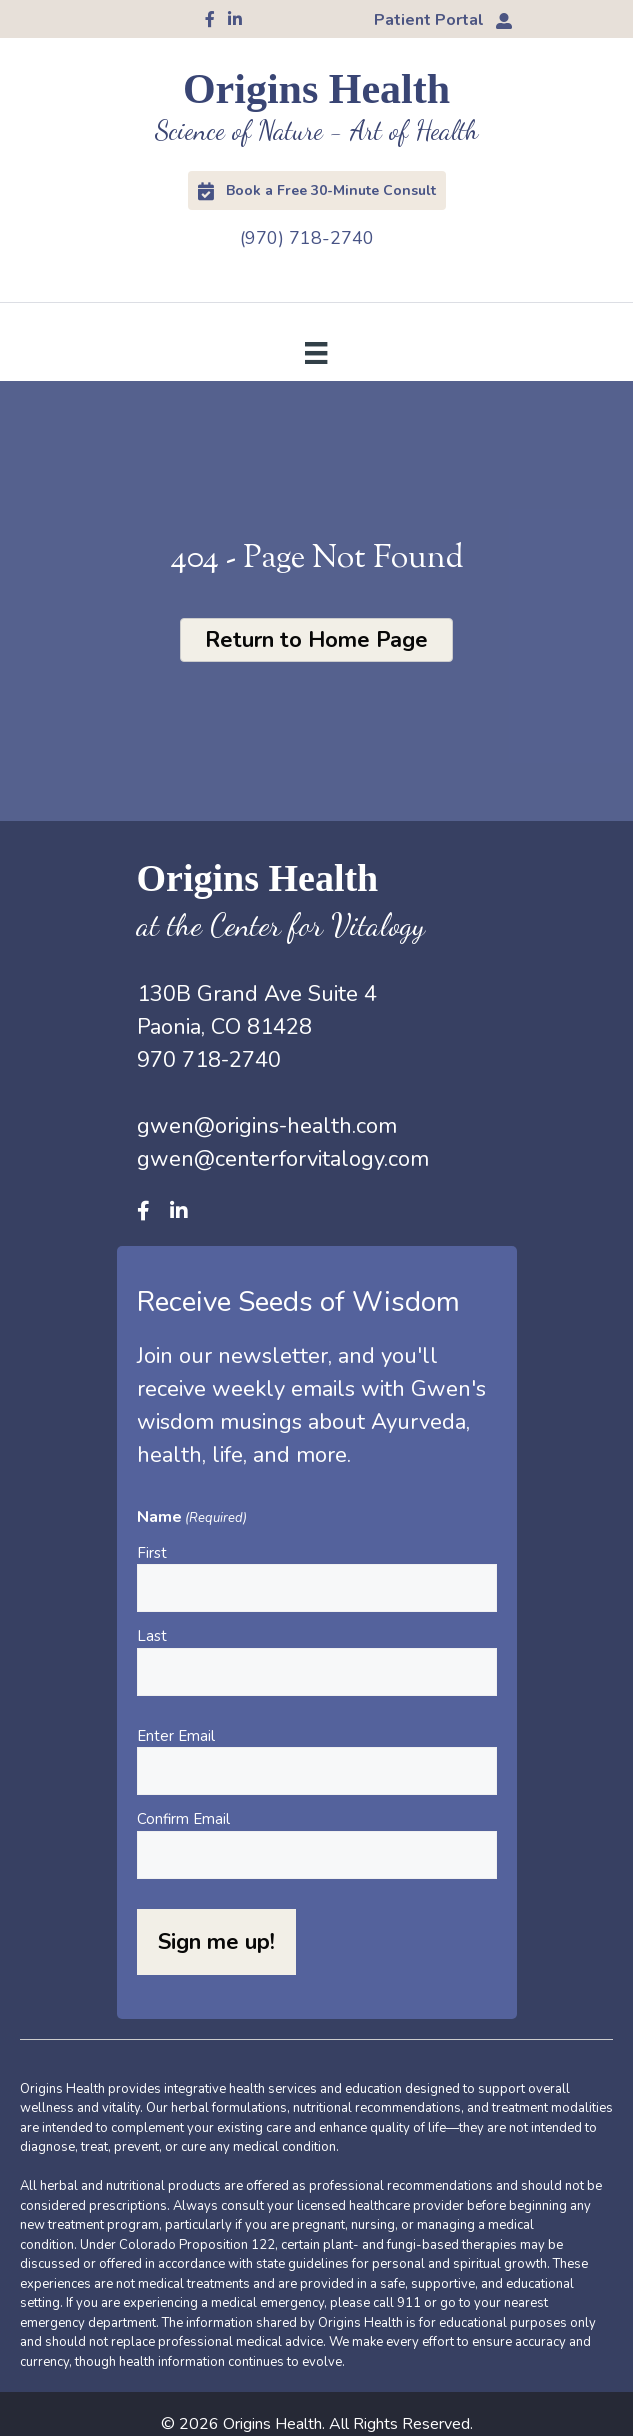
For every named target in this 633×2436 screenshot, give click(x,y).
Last (152, 1636)
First (152, 1553)
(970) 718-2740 (307, 238)
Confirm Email (183, 1819)
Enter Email (176, 1736)
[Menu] (316, 352)
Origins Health (316, 89)
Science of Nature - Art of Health (316, 130)
